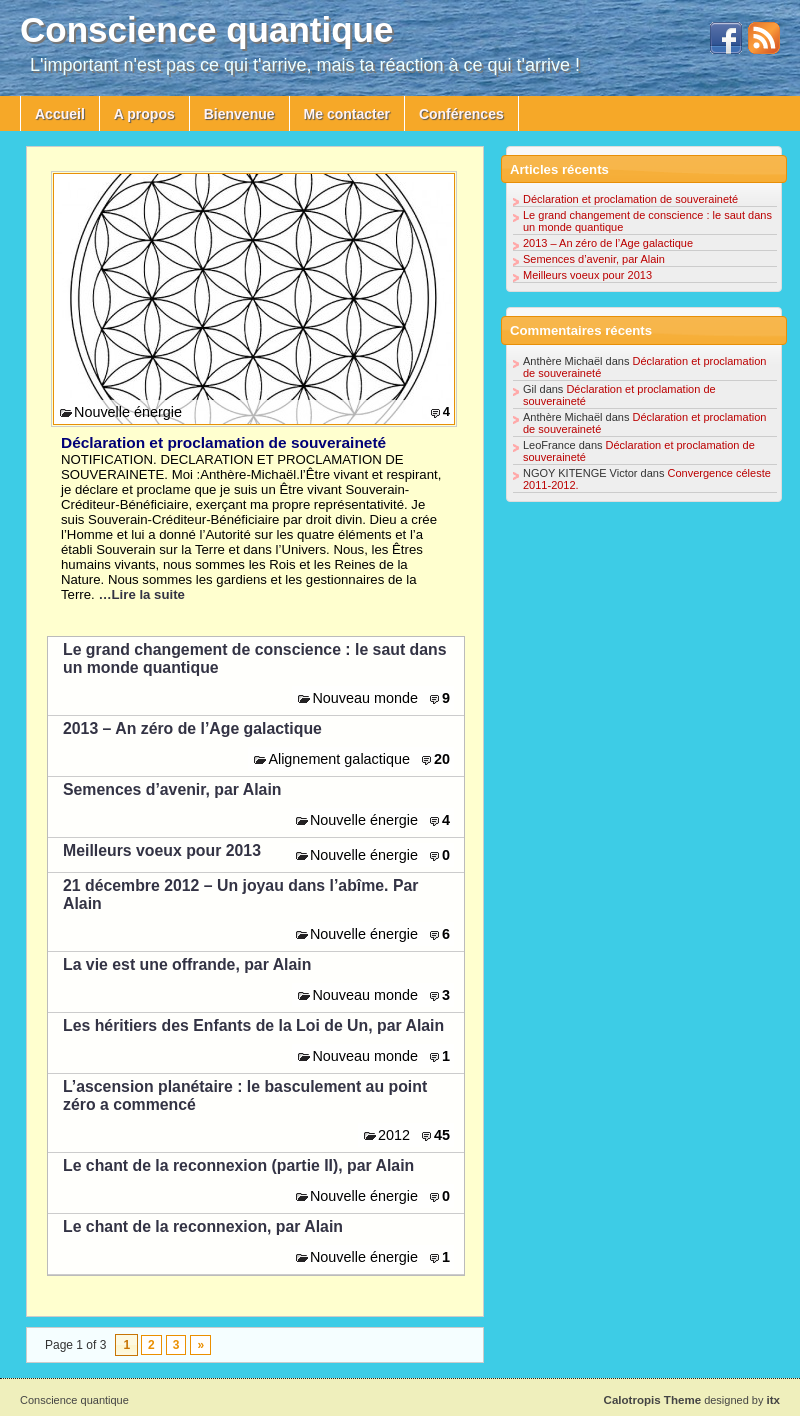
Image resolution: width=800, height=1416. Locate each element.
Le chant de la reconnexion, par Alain (203, 1226)
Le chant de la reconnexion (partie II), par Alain (238, 1165)
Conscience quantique (206, 29)
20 (442, 759)
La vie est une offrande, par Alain (187, 964)
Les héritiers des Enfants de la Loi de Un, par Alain (253, 1025)
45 (442, 1135)
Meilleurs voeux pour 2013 (162, 850)
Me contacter (347, 114)
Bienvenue (239, 114)
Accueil (60, 114)
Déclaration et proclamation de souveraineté (223, 442)
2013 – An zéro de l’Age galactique (192, 728)
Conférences (461, 114)
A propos (144, 114)
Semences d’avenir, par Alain (172, 789)
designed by (692, 1400)
